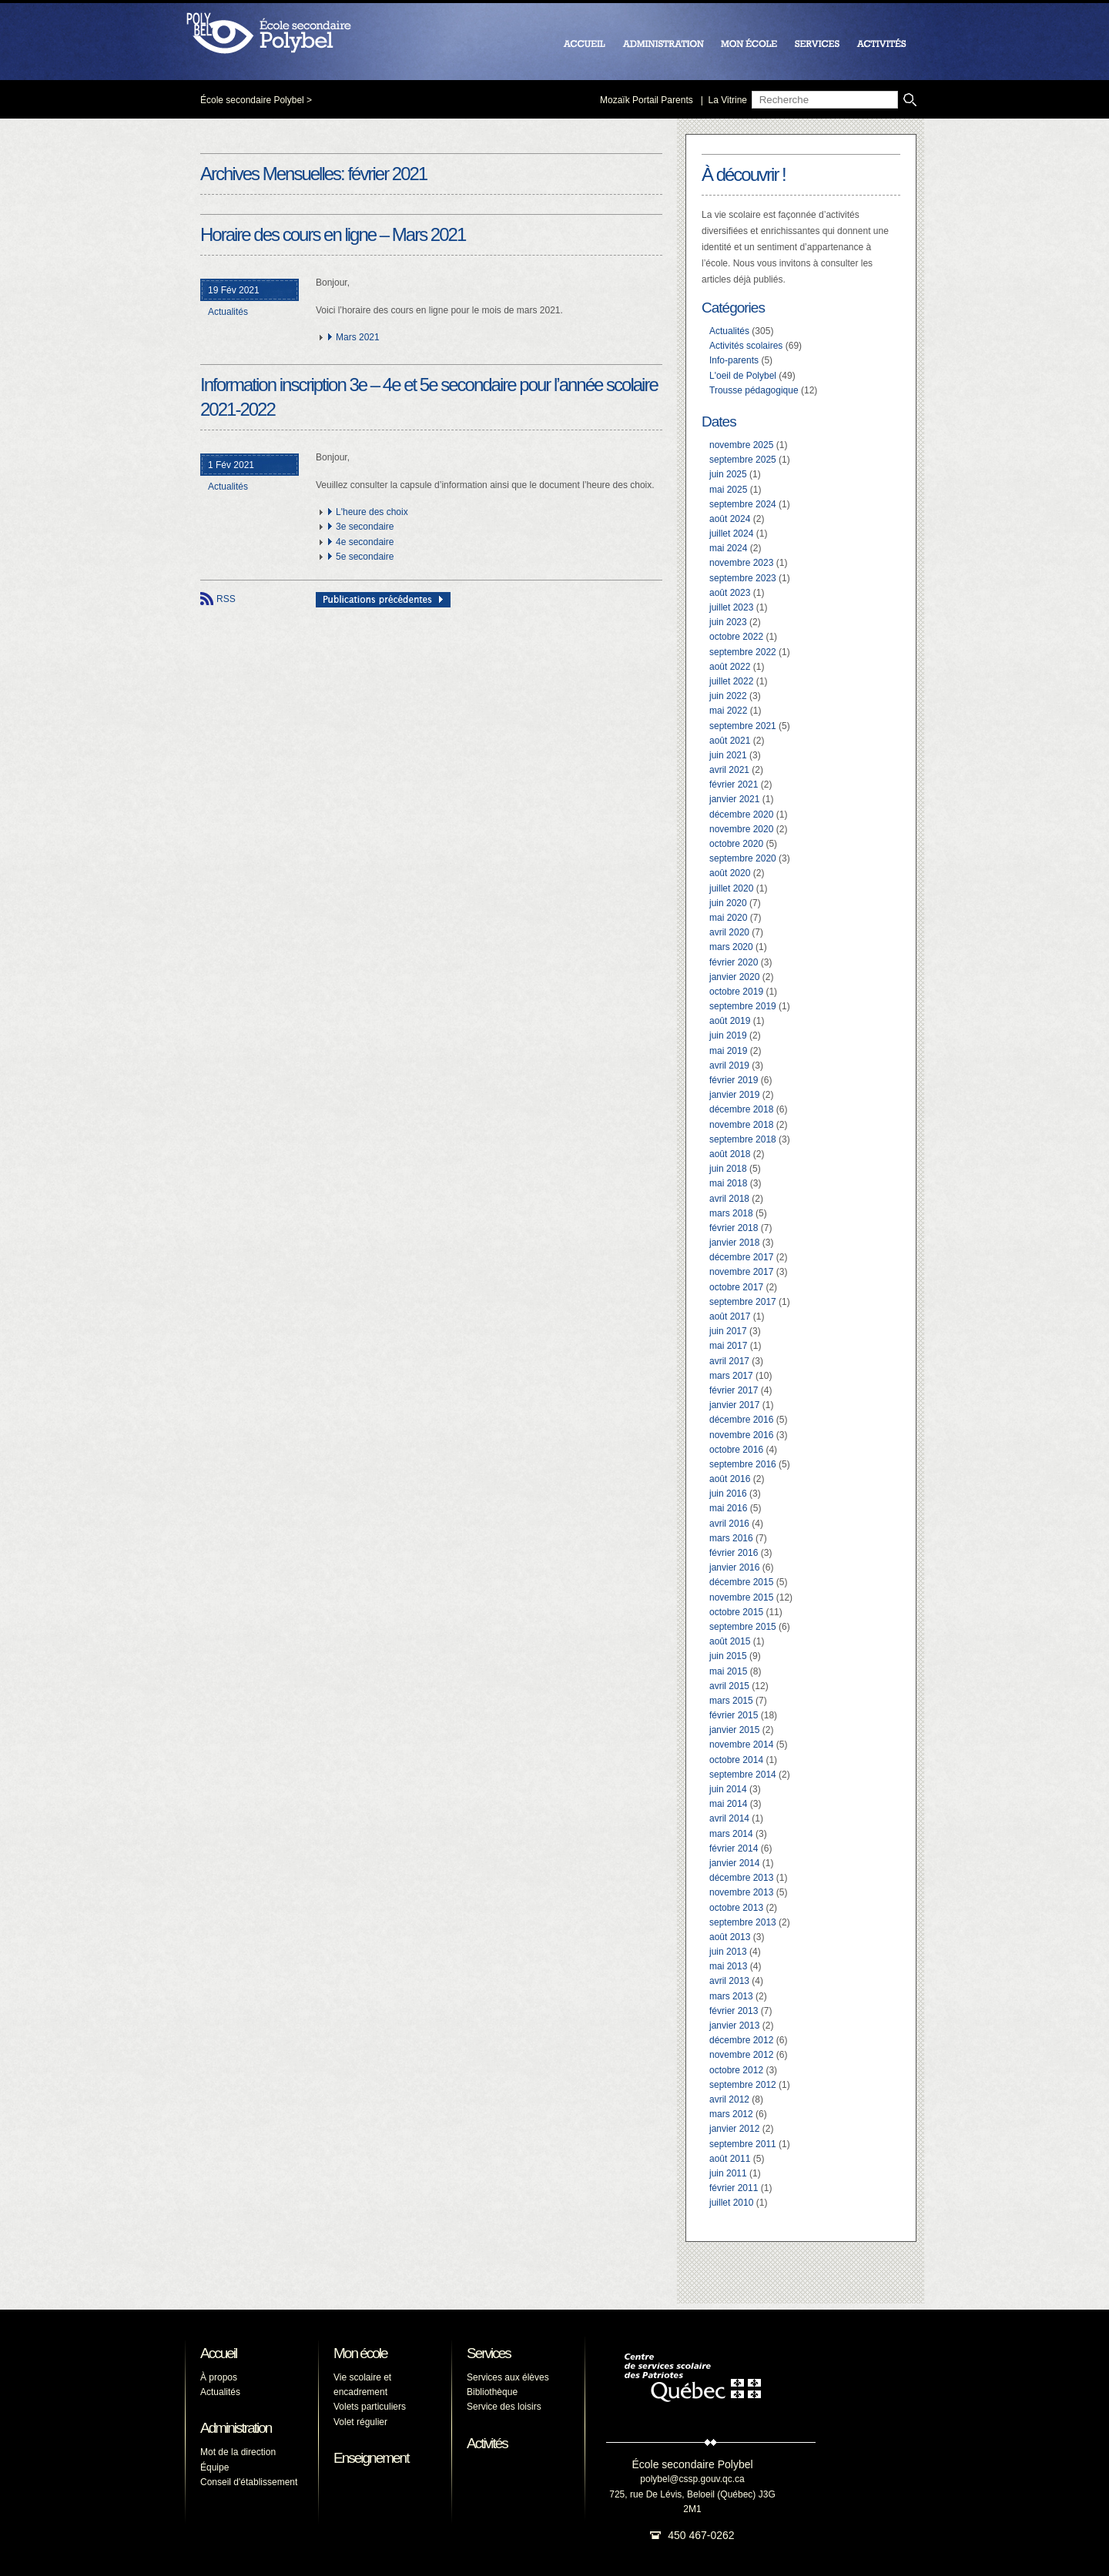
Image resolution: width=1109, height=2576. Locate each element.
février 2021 (733, 784)
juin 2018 (728, 1168)
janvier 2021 (734, 799)
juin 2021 (728, 755)
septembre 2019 (742, 1006)
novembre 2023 (741, 562)
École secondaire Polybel (252, 100)
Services (489, 2353)
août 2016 (729, 1479)
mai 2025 (728, 489)
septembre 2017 (742, 1301)
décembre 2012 (741, 2040)
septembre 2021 (742, 726)
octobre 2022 (736, 636)
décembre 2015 (741, 1582)
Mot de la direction (238, 2452)
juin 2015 (728, 1656)
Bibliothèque (492, 2392)
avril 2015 (729, 1686)
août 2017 (729, 1316)
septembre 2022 (742, 652)
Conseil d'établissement (248, 2482)
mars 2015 (731, 1700)
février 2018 (733, 1228)
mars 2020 (731, 947)
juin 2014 (728, 1789)
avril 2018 (729, 1198)
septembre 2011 (742, 2144)
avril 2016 (729, 1523)
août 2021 (729, 740)
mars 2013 (731, 1996)
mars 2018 (731, 1213)
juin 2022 (728, 696)
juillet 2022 (731, 681)
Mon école (360, 2353)
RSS (226, 599)
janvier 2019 (734, 1094)
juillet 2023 (731, 607)
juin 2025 (728, 474)
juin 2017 (728, 1331)
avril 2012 (729, 2099)
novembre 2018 (741, 1124)
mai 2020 (728, 917)
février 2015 (733, 1715)
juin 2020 (728, 903)
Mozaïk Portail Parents (646, 100)
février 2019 (733, 1080)
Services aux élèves (508, 2377)
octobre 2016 (736, 1449)
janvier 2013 (734, 2025)
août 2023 (729, 592)
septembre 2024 (742, 504)
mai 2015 (728, 1671)
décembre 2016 (741, 1419)
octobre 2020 (736, 843)
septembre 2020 (742, 858)
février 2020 (733, 962)
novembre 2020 (741, 829)
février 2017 (733, 1390)
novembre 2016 (741, 1435)
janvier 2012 (734, 2128)
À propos (218, 2377)
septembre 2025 (742, 459)
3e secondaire (365, 526)
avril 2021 (729, 769)
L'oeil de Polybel (742, 375)
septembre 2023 (742, 578)
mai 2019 (728, 1050)
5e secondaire (365, 556)
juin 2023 (728, 622)
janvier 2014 (734, 1863)
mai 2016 (728, 1508)
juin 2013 (728, 1951)
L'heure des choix (372, 512)
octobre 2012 (736, 2070)
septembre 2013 (742, 1922)
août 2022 (729, 666)
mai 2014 (728, 1803)
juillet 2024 (731, 533)
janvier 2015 (734, 1730)
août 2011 (729, 2158)
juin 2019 (728, 1035)
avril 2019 (729, 1065)
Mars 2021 (358, 337)
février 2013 (733, 2011)
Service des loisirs (504, 2406)
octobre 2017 (736, 1287)
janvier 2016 (734, 1567)
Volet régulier (360, 2422)
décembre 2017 (741, 1257)
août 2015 (729, 1641)
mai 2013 (728, 1966)
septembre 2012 (742, 2084)
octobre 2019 (736, 991)
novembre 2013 (741, 1892)
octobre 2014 (736, 1760)
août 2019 (729, 1020)
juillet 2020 (731, 888)
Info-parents (734, 360)
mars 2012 (731, 2114)
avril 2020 (729, 932)
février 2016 (733, 1552)
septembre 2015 (742, 1626)
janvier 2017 (734, 1405)
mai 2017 (728, 1345)
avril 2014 (729, 1818)
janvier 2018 (734, 1242)
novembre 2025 (741, 445)
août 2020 (729, 873)
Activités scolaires (745, 345)
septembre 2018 (742, 1139)
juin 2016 (728, 1493)
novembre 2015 (741, 1597)
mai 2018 (728, 1183)
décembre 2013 (741, 1877)
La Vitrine (728, 100)
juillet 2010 (731, 2202)
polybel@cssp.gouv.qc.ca (692, 2479)
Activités (487, 2443)
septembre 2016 (742, 1464)
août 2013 (729, 1937)
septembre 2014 (742, 1774)
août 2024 (729, 519)
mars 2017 (731, 1375)
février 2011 (733, 2188)
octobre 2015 (736, 1612)
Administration (235, 2428)
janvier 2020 (734, 977)
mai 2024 (728, 548)
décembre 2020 (741, 814)
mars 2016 (731, 1538)
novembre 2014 (741, 1744)
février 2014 (733, 1848)
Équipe (214, 2467)
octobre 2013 (736, 1907)
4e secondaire (365, 542)
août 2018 (729, 1154)
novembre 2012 (741, 2054)
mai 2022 (728, 710)
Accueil (218, 2353)
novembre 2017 (741, 1271)
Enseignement (370, 2458)
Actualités (228, 311)
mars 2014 (731, 1833)
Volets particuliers (369, 2406)
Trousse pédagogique (754, 390)
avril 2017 (729, 1361)
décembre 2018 (741, 1109)
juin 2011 (728, 2173)
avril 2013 (729, 1980)
